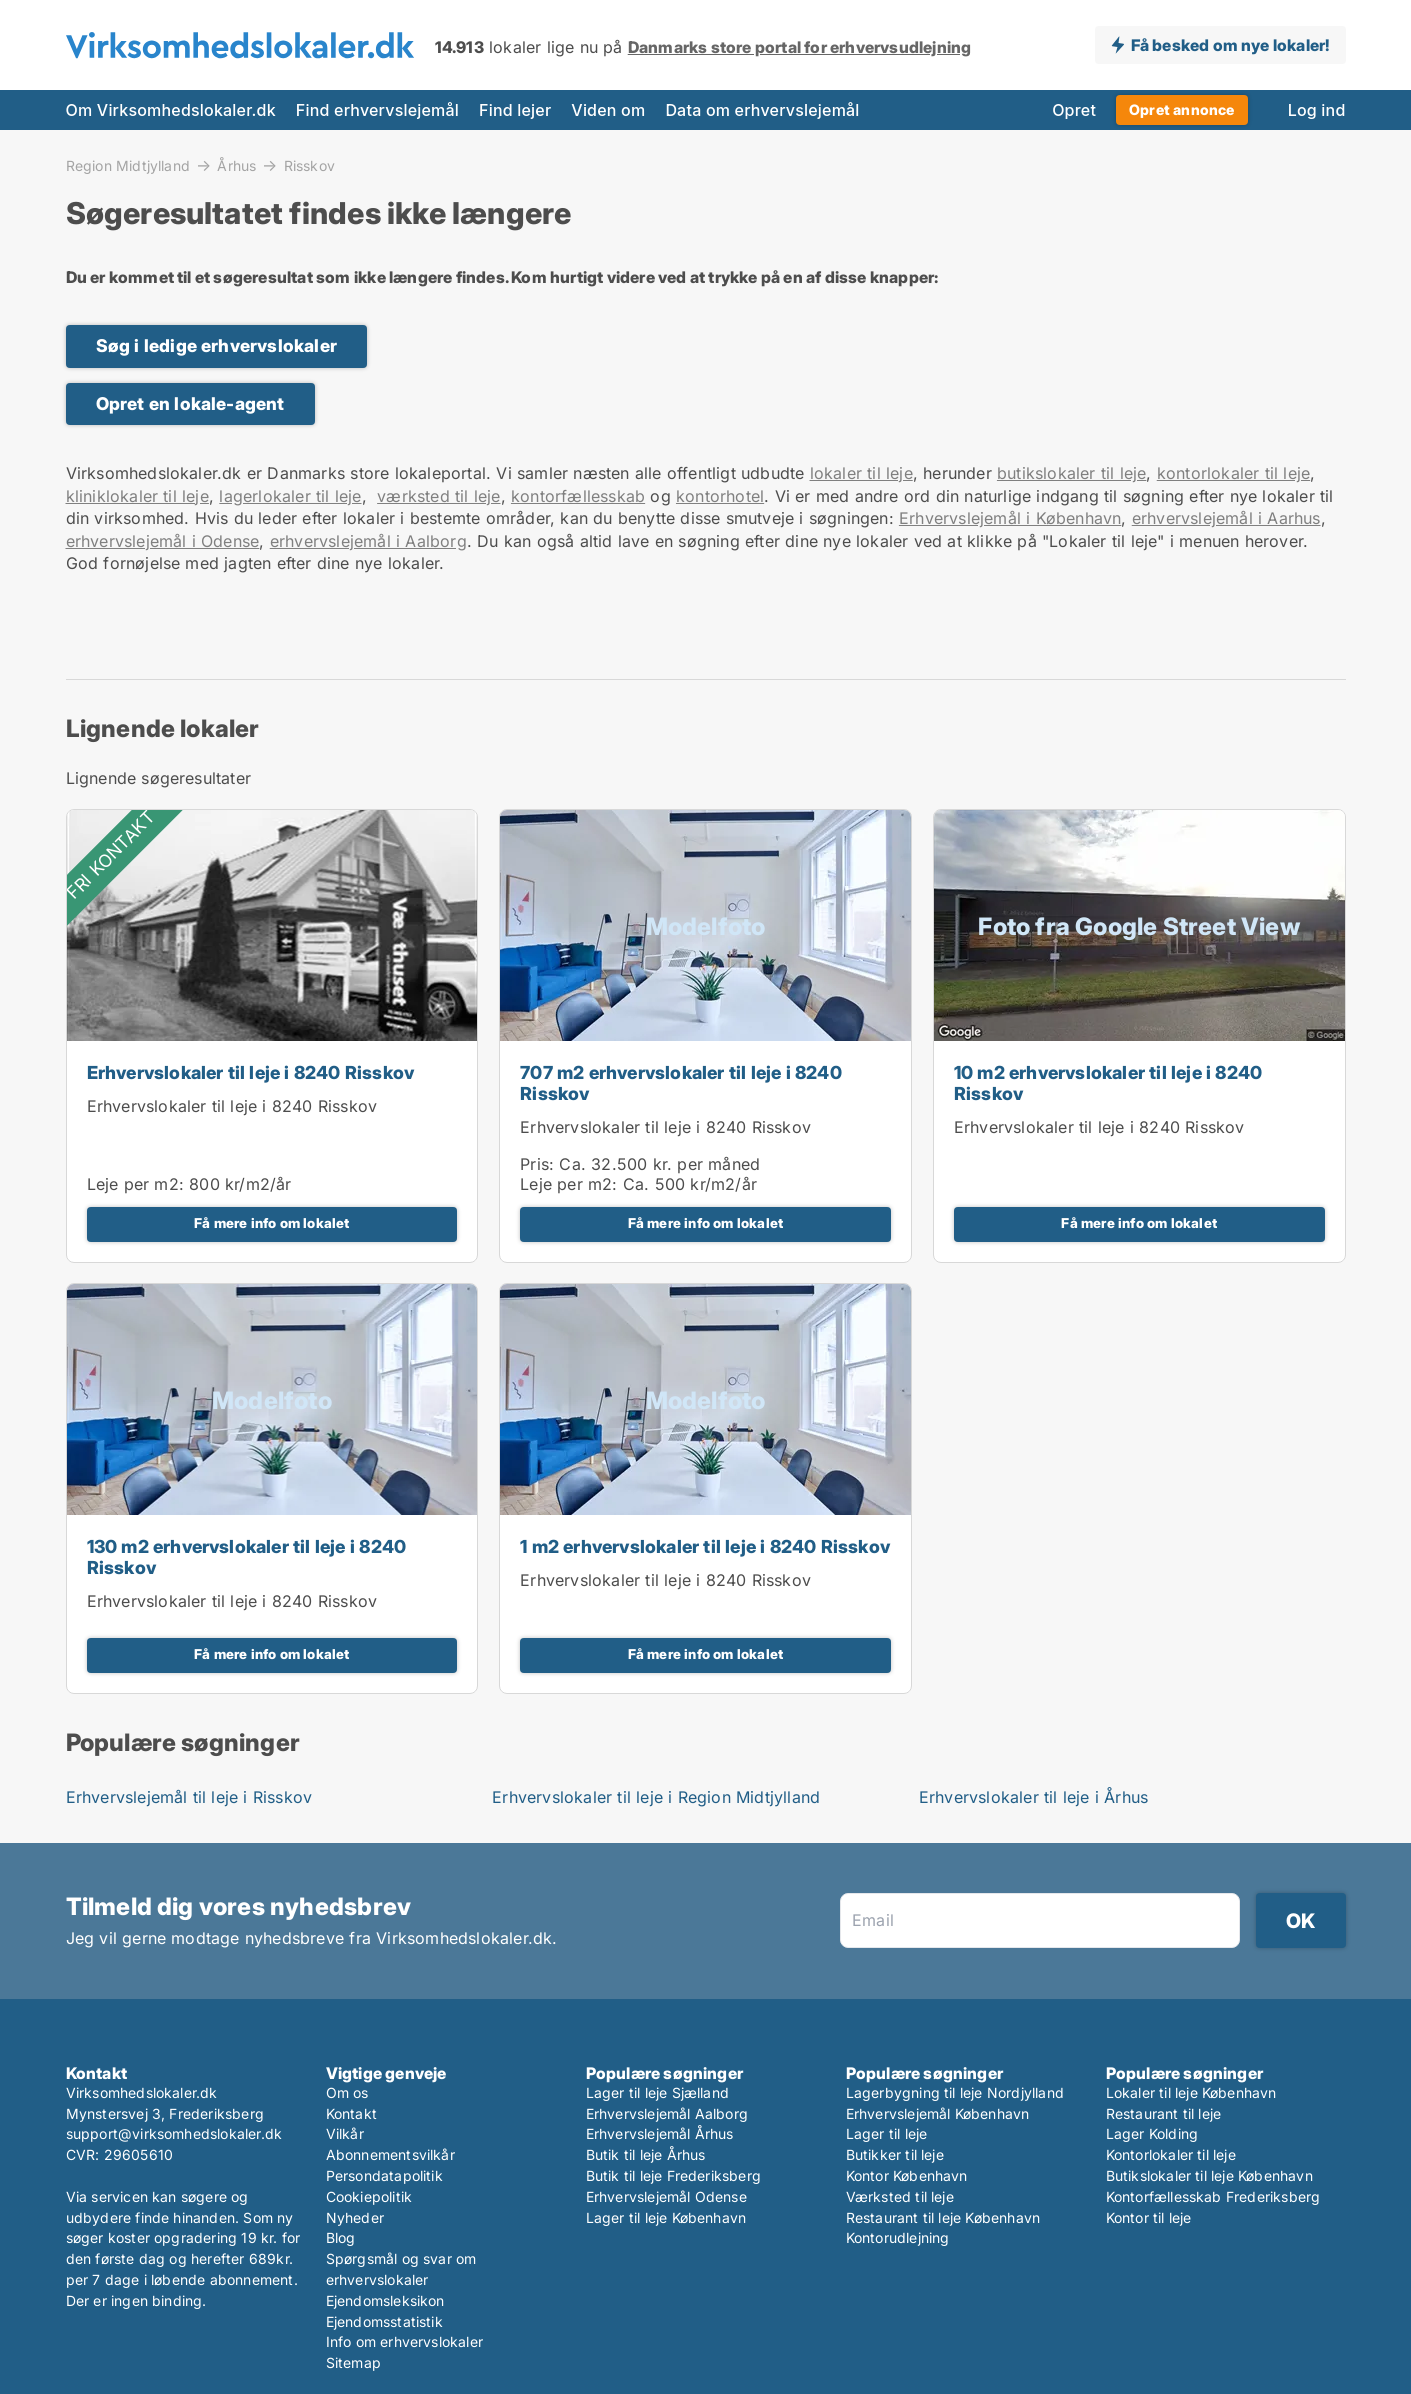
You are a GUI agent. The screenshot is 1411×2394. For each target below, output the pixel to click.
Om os (347, 2092)
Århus (236, 165)
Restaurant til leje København (943, 2217)
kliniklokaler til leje (137, 496)
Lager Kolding (1152, 2133)
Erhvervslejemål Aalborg (667, 2113)
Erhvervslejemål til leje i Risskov (189, 1797)
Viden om (608, 110)
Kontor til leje (1149, 2217)
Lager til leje (887, 2133)
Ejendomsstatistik (384, 2321)
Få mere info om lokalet (272, 1223)
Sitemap (353, 2362)
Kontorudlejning (898, 2237)
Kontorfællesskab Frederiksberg (1213, 2196)
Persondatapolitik (384, 2175)
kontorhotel (720, 496)
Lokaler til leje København (1191, 2092)
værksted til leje (438, 496)
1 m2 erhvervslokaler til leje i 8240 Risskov (705, 1546)
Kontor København (907, 2175)
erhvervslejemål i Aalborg (368, 541)
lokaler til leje (861, 473)
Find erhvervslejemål (377, 110)
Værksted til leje (900, 2196)
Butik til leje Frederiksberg (674, 2175)
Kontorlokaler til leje (1171, 2154)
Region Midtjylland (128, 165)
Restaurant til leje (1164, 2113)
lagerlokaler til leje (290, 496)
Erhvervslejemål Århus (660, 2133)
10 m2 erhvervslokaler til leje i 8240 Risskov (1108, 1083)
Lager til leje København (666, 2217)
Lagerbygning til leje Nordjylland (955, 2092)
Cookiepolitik (369, 2196)
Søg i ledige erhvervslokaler (217, 345)
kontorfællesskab (578, 496)
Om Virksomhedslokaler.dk (171, 110)
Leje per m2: (135, 1184)
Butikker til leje (895, 2154)
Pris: (539, 1164)
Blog (341, 2237)
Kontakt (351, 2113)
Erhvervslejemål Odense (666, 2196)
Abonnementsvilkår (390, 2154)
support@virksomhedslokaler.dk (174, 2133)
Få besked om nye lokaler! (1230, 45)
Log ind (1317, 110)
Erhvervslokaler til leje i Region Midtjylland (656, 1797)
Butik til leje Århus (646, 2154)
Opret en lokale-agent (190, 403)
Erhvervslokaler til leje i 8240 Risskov (251, 1072)
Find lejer (515, 110)
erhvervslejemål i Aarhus (1226, 518)
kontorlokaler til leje (1233, 473)
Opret (1074, 110)
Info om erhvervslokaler (405, 2341)
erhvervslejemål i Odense (163, 541)
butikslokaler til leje (1071, 473)
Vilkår (345, 2133)
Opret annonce (1182, 109)
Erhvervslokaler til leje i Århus (1033, 1797)
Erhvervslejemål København (938, 2113)
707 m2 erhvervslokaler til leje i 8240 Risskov (681, 1083)
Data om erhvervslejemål (762, 110)
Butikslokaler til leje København (1209, 2175)
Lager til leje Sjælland (658, 2092)
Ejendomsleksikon (385, 2300)
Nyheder (355, 2217)
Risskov (309, 166)
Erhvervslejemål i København (1010, 518)
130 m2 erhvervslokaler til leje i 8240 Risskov (247, 1557)
